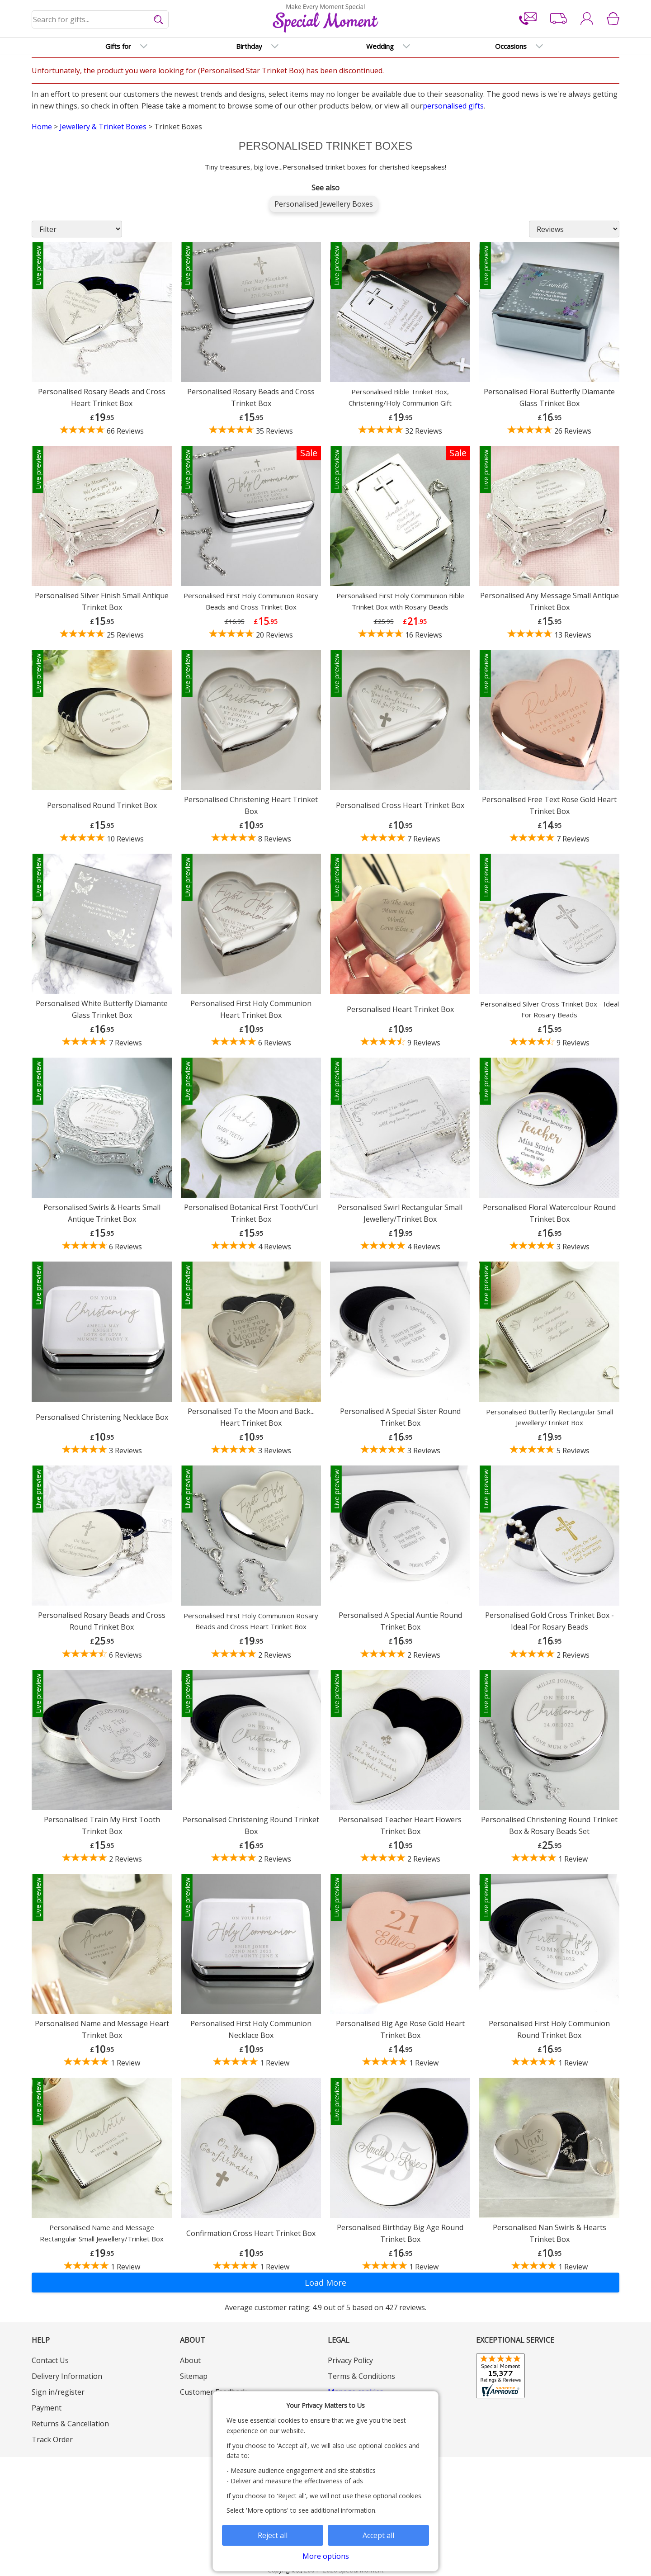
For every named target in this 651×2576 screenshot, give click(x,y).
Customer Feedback (213, 2392)
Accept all (378, 2535)
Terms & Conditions (361, 2376)
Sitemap (194, 2376)
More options (325, 2556)
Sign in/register (58, 2392)
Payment (46, 2408)
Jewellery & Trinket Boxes (103, 127)
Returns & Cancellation (70, 2424)
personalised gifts (453, 106)
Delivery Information (67, 2376)
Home (42, 127)
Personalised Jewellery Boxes (323, 204)
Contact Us (50, 2360)
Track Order (52, 2439)
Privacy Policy (350, 2360)
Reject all (273, 2535)
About (190, 2360)
